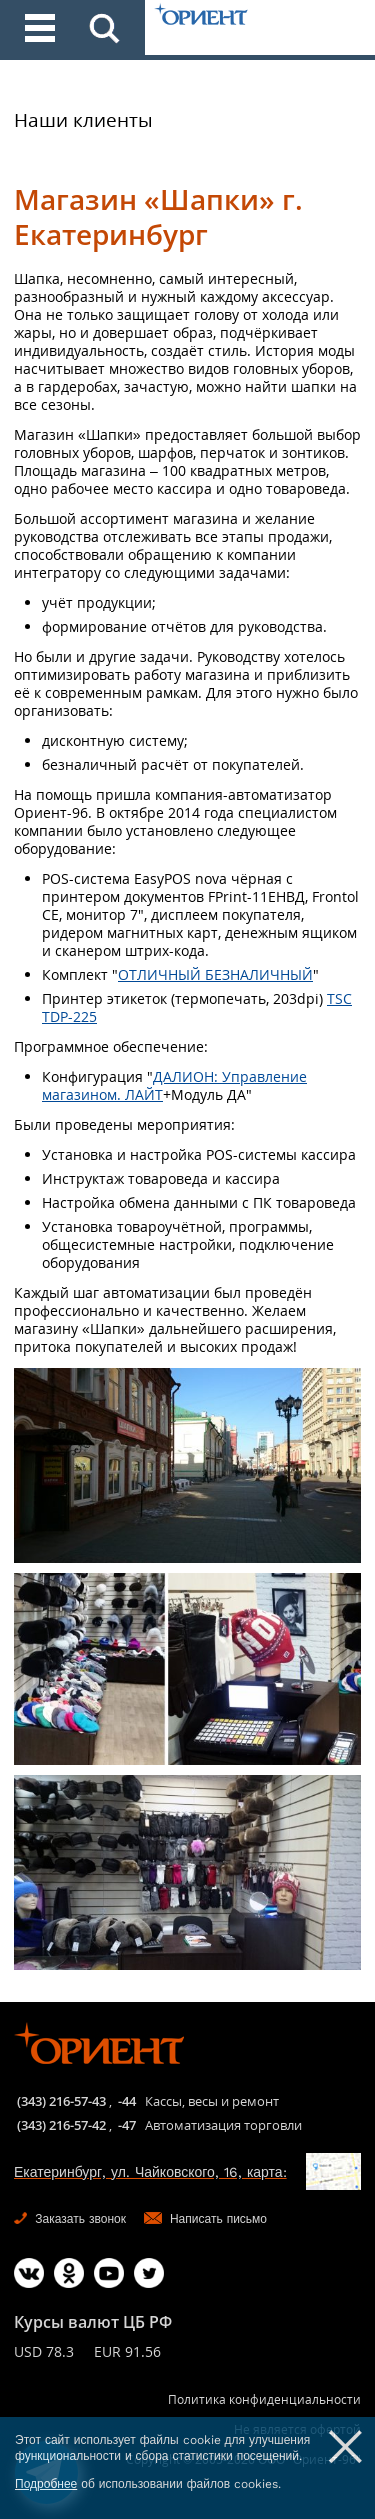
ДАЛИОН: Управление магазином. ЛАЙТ (174, 1085)
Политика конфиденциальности (264, 2399)
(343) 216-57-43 (61, 2101)
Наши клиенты (83, 120)
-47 (127, 2125)
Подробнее (46, 2484)
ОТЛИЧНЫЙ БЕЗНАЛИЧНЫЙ (215, 974)
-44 (127, 2101)
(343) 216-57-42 (61, 2125)
